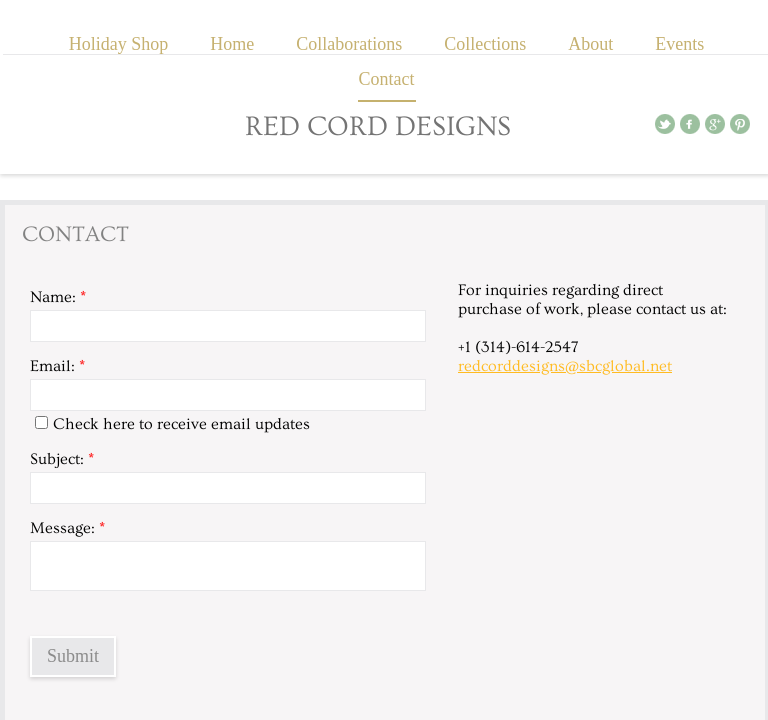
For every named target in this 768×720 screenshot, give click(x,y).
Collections (485, 44)
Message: (67, 528)
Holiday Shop (119, 44)
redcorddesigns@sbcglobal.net (565, 366)
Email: (57, 366)
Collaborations (349, 44)
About (590, 44)
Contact (387, 79)
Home (232, 44)
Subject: (62, 459)
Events (679, 44)
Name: (58, 297)
